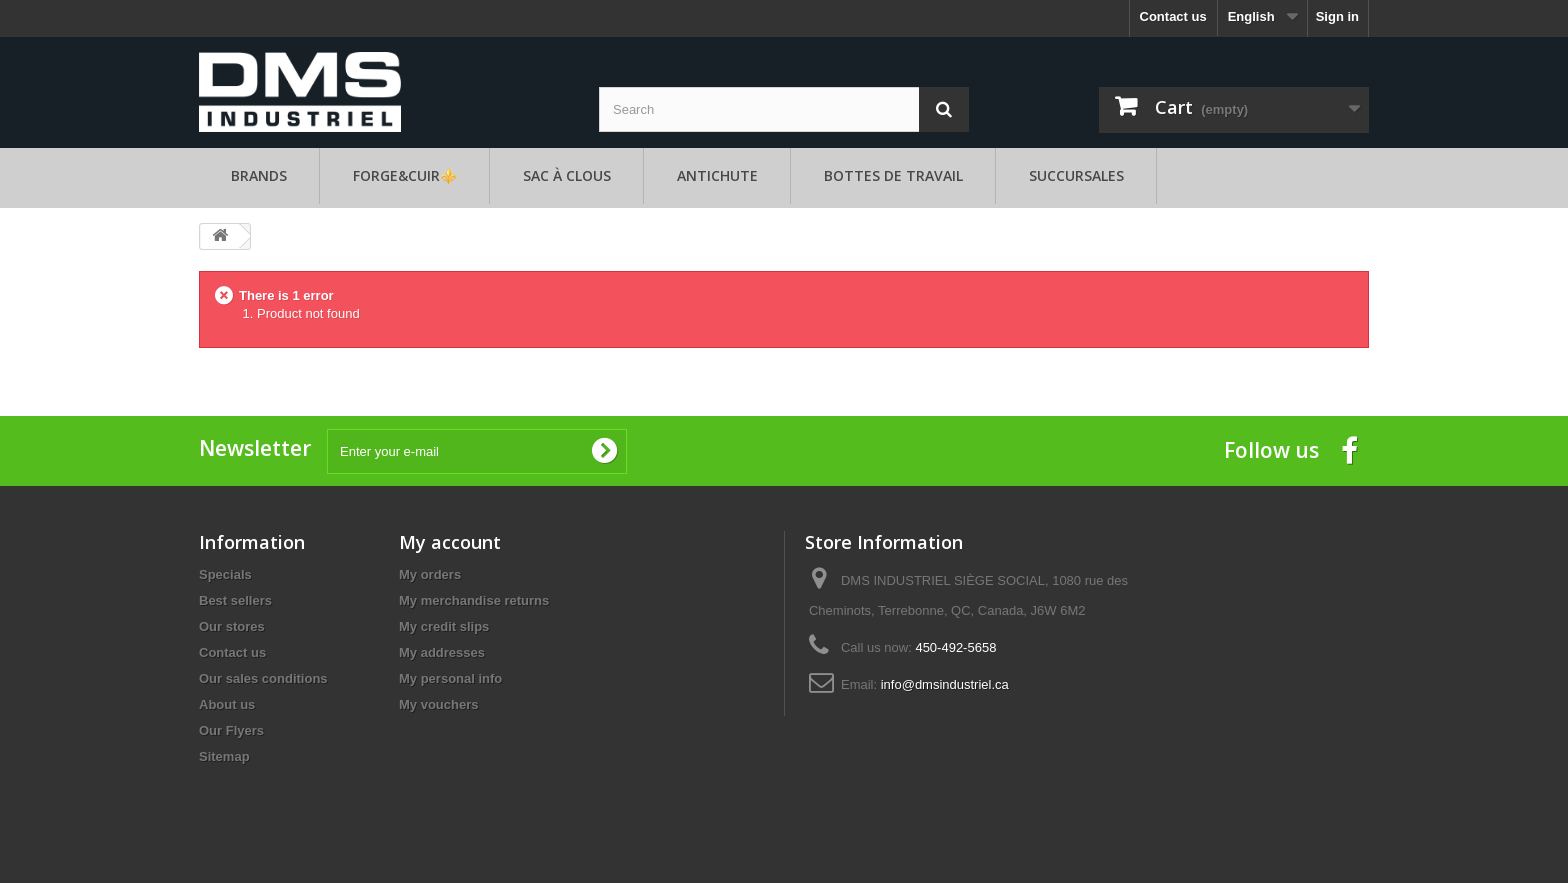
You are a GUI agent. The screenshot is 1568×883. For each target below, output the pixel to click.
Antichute (717, 175)
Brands (259, 175)
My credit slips (444, 626)
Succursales (1076, 175)
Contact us (1173, 16)
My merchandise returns (474, 600)
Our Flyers (231, 730)
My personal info (450, 678)
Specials (225, 574)
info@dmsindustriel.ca (945, 684)
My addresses (442, 652)
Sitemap (224, 756)
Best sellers (235, 600)
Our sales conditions (263, 678)
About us (227, 704)
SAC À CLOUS (567, 175)
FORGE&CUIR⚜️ (405, 175)
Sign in (1337, 16)
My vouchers (438, 704)
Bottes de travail (893, 175)
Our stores (232, 626)
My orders (430, 574)
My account (450, 542)
